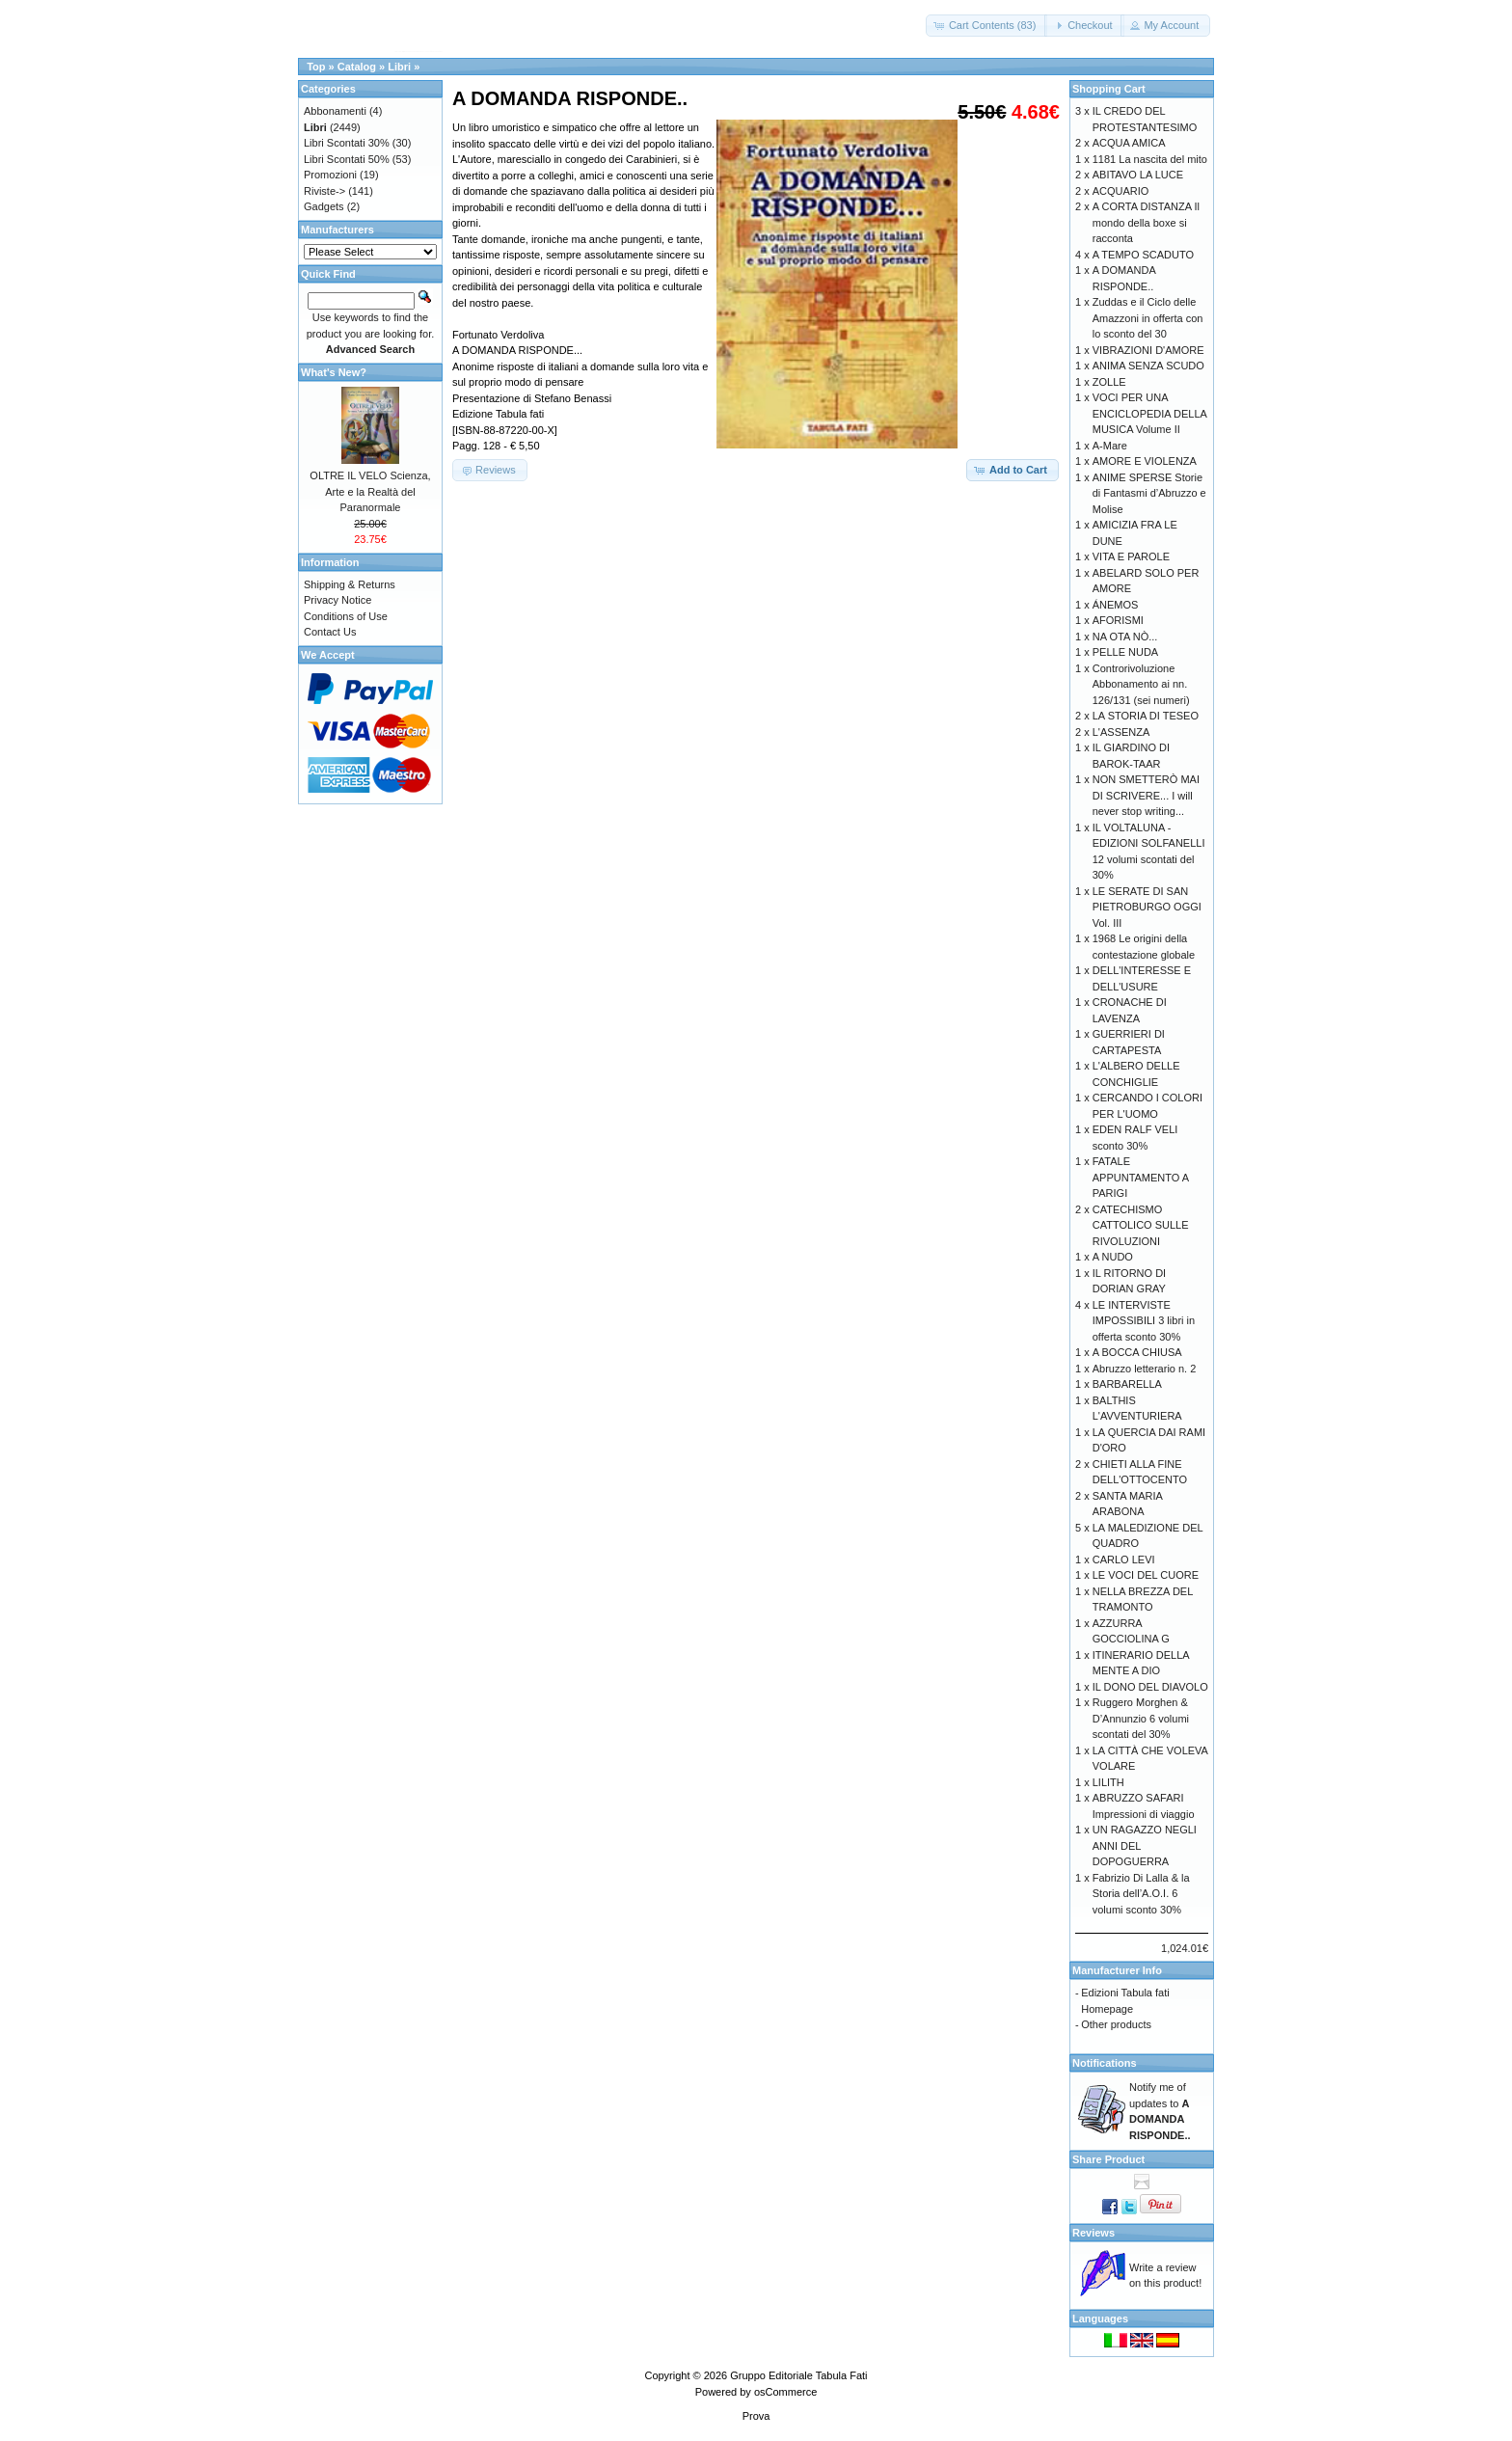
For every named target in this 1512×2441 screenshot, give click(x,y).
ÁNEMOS (1116, 604)
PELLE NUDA (1125, 652)
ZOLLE (1109, 382)
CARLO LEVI (1124, 1559)
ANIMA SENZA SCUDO (1148, 365)
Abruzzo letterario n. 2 (1145, 1368)
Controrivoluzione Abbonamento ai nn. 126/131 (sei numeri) (1141, 684)
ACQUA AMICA (1129, 143)
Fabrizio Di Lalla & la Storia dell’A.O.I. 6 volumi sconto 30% (1141, 1893)
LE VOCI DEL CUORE (1146, 1575)
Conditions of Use (346, 616)
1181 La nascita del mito (1150, 159)
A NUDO (1113, 1256)
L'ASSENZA (1121, 732)
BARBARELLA (1127, 1384)
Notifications (1104, 2063)
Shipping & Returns (349, 584)
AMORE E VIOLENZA (1145, 461)
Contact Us (330, 631)
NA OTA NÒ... (1125, 636)
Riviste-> (324, 191)
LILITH (1108, 1782)
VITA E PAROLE (1131, 556)
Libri (399, 66)
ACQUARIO (1121, 191)
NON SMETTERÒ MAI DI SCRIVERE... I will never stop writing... (1146, 795)
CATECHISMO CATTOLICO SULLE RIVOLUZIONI (1141, 1225)
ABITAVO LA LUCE (1138, 174)
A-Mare (1110, 445)
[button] (987, 25)
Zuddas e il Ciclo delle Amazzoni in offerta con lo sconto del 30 (1148, 317)
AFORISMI (1118, 620)
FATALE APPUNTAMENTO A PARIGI (1141, 1177)
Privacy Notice (337, 600)
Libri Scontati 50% (347, 159)
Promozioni (330, 174)
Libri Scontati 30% (347, 143)
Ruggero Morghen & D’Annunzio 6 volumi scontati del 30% (1141, 1718)
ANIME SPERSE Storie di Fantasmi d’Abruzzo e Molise (1149, 493)
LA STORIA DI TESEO (1146, 715)
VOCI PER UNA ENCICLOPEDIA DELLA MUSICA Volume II (1150, 413)
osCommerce (785, 2392)
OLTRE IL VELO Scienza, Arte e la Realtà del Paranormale (370, 491)
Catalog (357, 66)
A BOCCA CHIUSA (1137, 1352)
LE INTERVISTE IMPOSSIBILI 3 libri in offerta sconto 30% (1144, 1321)
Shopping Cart (1109, 89)
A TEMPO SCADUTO (1143, 254)
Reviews (1093, 2232)
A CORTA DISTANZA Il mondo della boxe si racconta (1146, 222)
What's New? (333, 372)
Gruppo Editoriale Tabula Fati (798, 2375)
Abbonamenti (335, 111)
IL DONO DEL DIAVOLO (1150, 1687)
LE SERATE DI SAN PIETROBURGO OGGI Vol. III (1147, 907)
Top (316, 66)
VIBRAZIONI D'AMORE (1148, 350)
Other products (1116, 2024)
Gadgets (324, 206)
